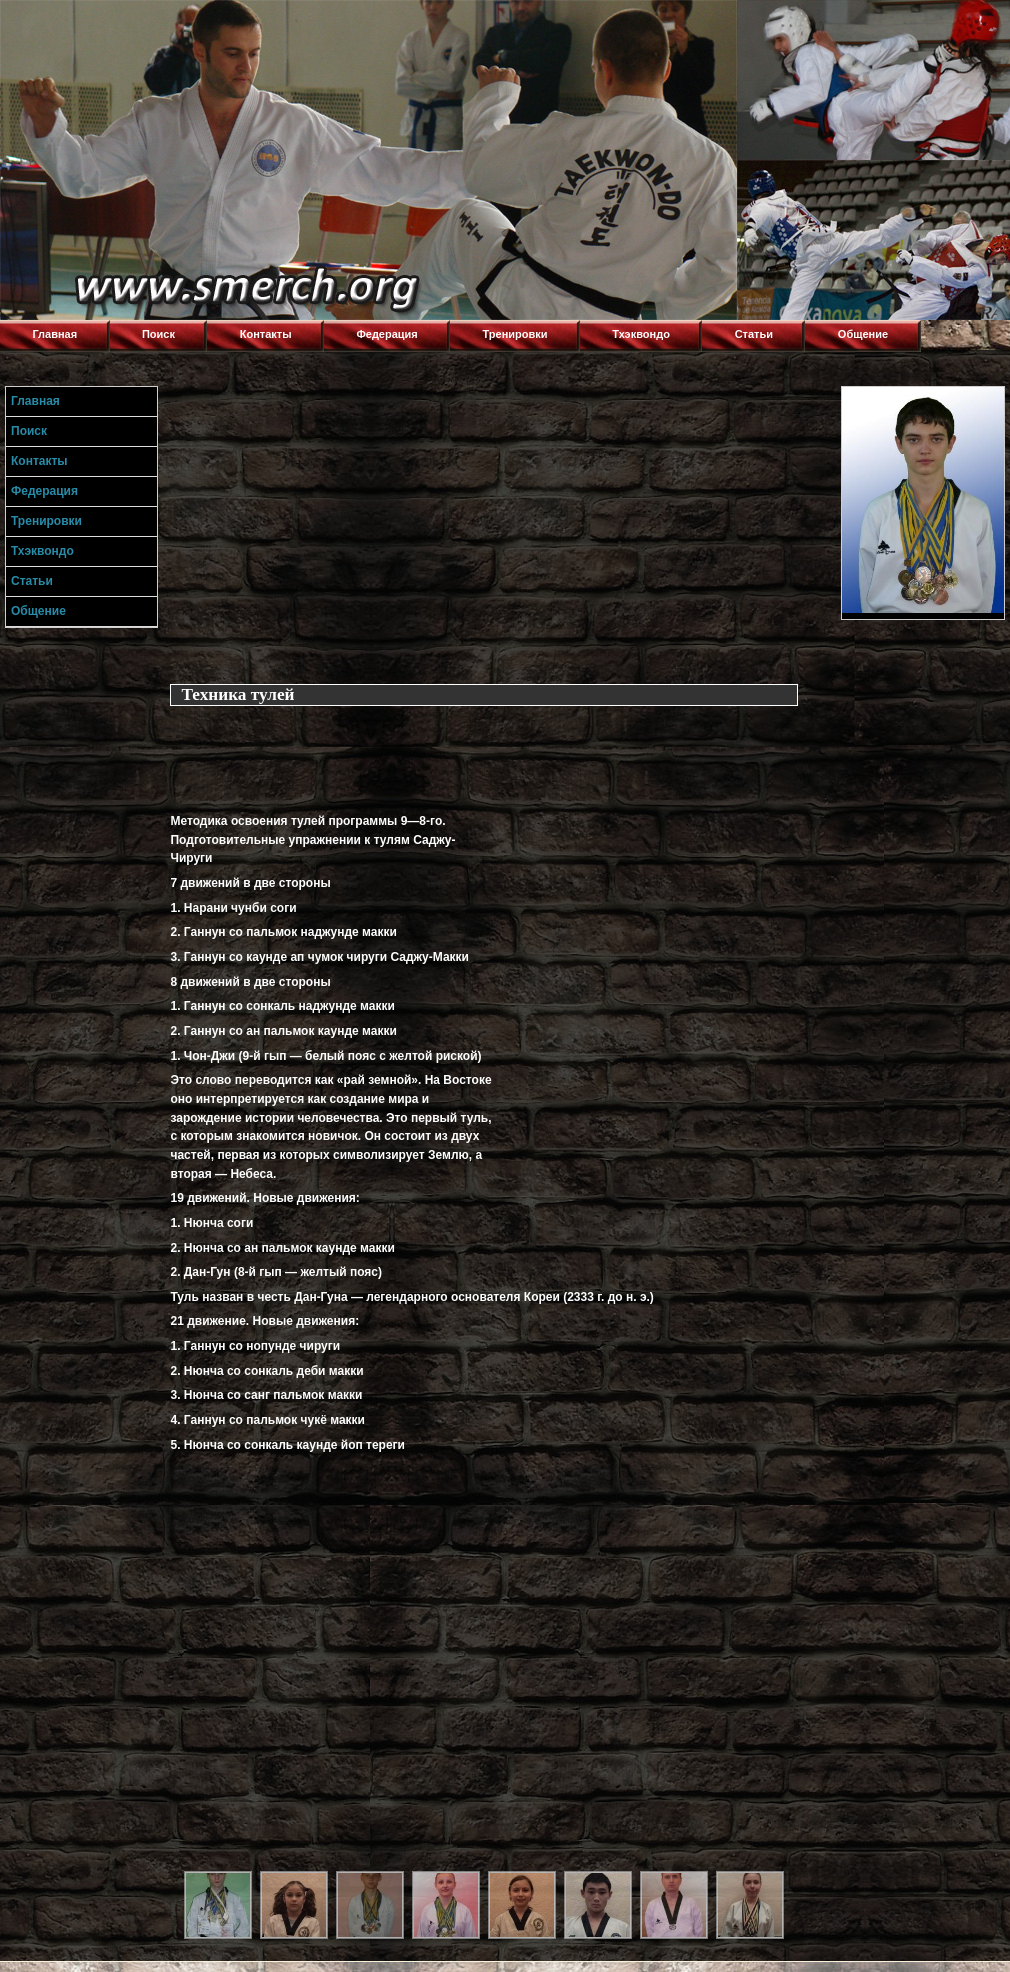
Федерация (386, 334)
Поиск (158, 334)
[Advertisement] (501, 526)
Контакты (266, 334)
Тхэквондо (641, 334)
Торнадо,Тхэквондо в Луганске (150, 25)
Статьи (754, 334)
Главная (54, 334)
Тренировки (515, 334)
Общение (863, 334)
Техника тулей (237, 694)
